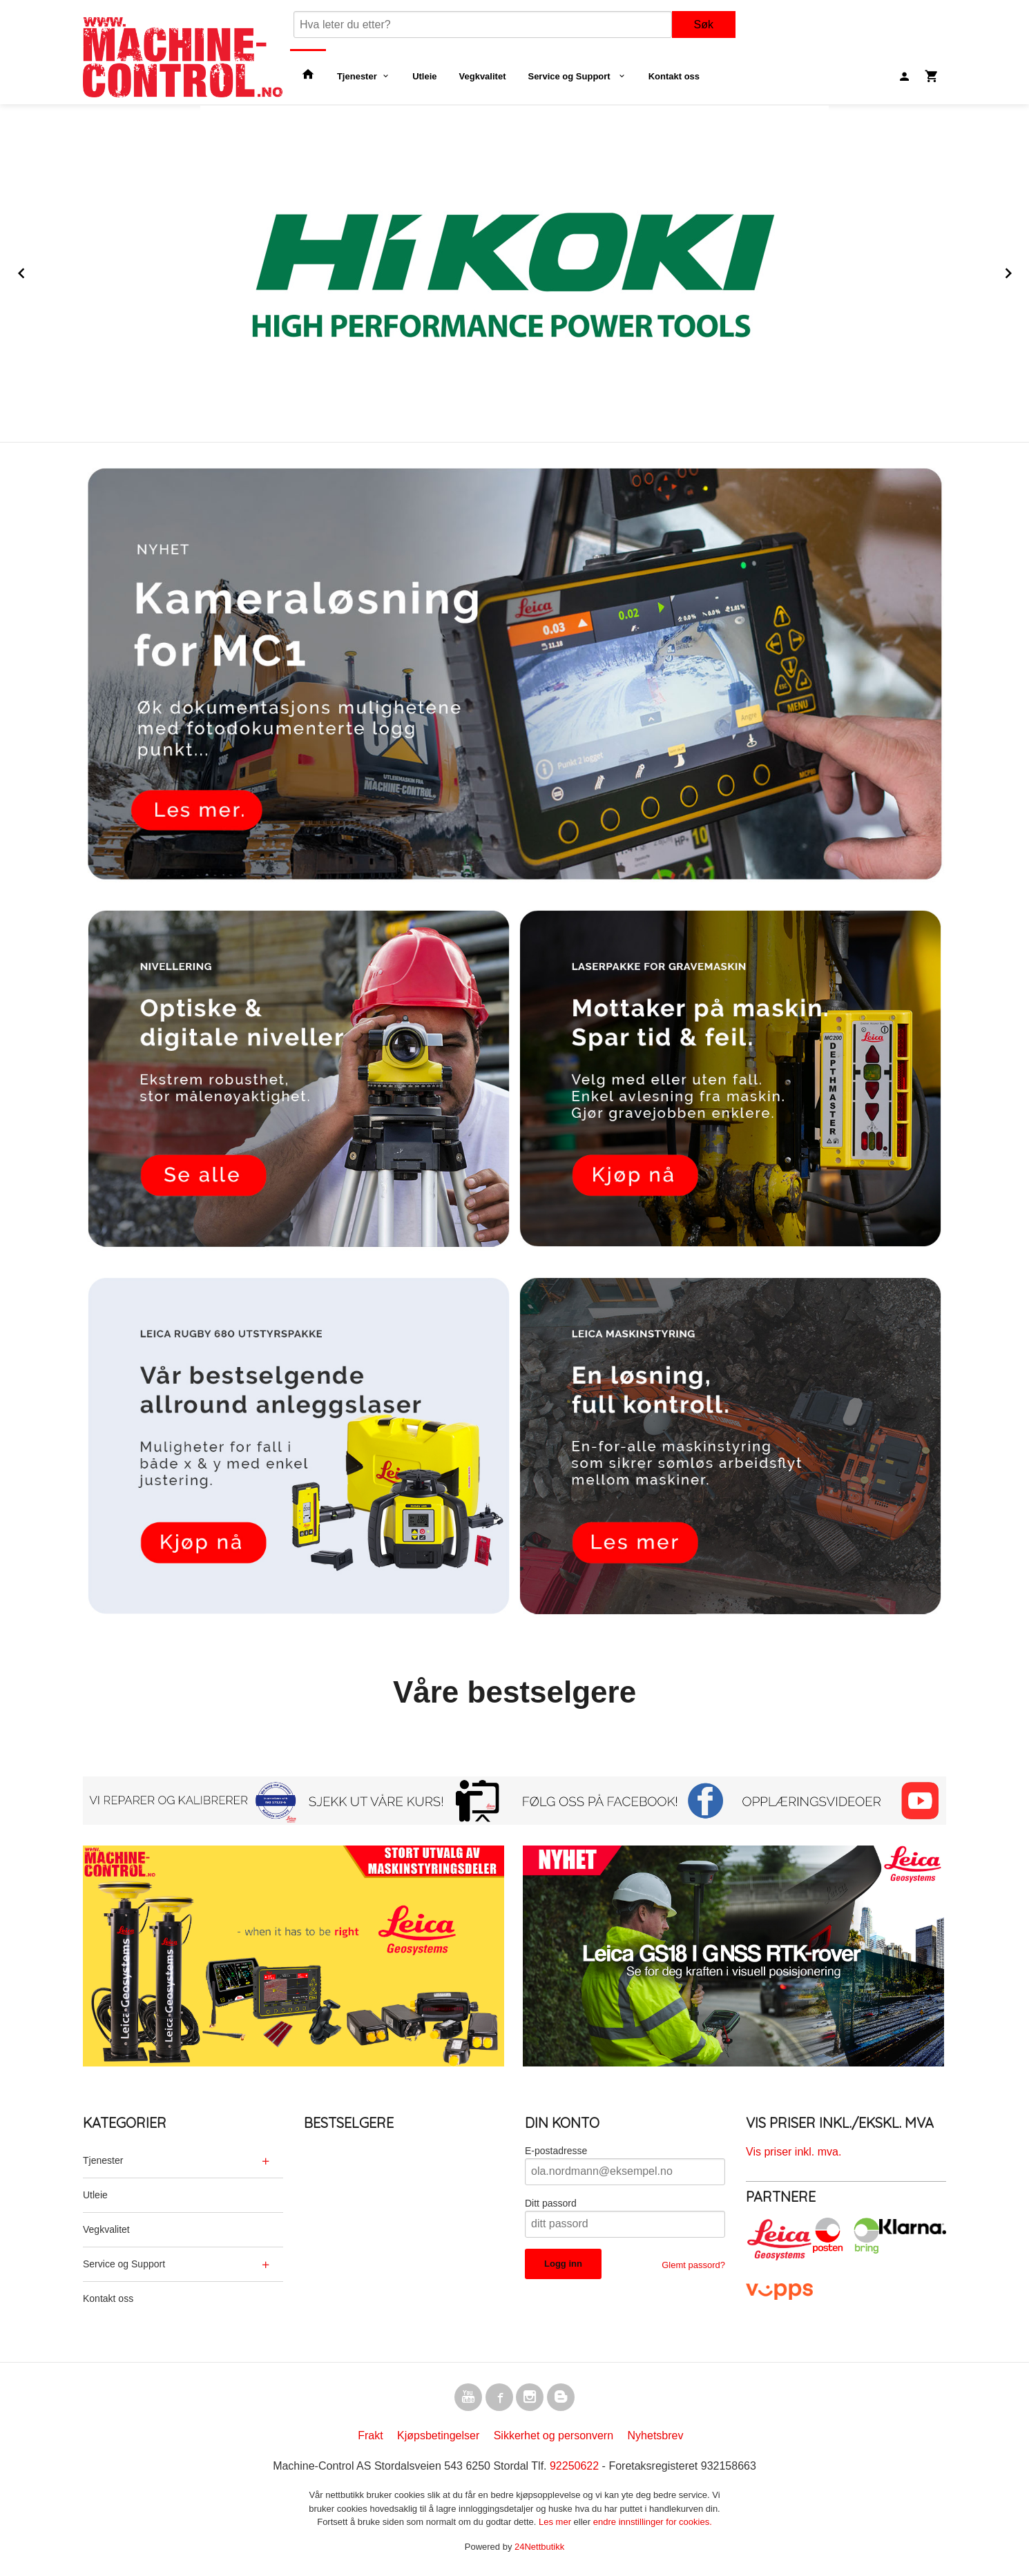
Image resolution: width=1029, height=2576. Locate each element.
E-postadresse (556, 2150)
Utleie (424, 76)
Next (1021, 271)
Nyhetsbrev (656, 2438)
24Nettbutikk (539, 2549)
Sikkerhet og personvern (553, 2438)
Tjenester (357, 76)
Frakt (370, 2438)
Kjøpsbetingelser (438, 2438)
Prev (36, 271)
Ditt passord (551, 2203)
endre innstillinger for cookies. (652, 2524)
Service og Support (570, 76)
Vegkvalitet (482, 76)
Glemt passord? (693, 2265)
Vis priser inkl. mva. (793, 2152)
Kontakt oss (674, 76)
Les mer (556, 2524)
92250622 (574, 2469)
